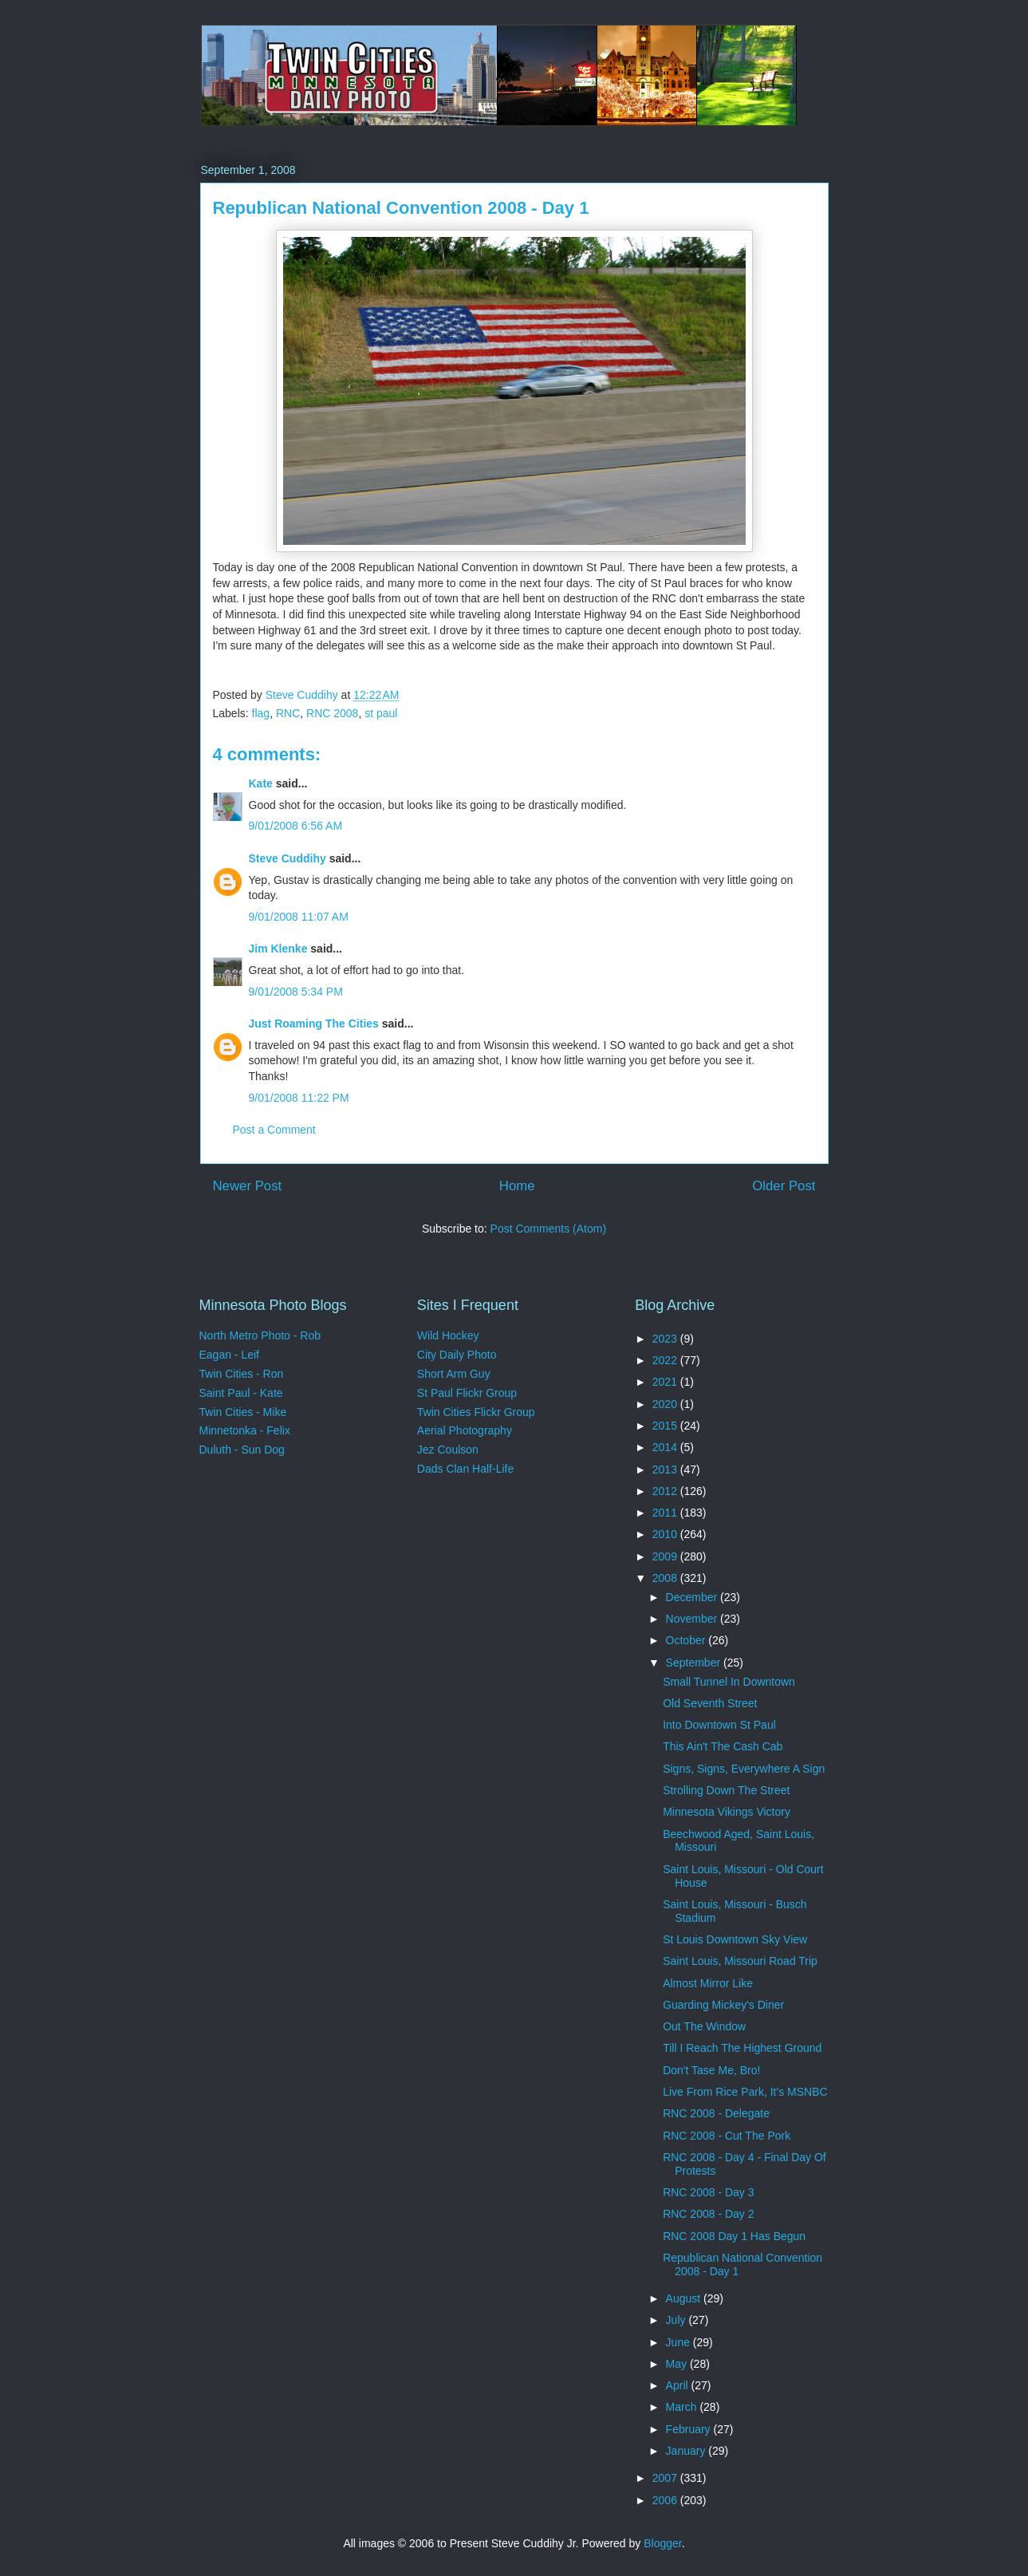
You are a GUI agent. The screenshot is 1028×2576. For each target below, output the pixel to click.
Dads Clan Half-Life (465, 1468)
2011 (666, 1512)
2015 (666, 1425)
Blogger (662, 2543)
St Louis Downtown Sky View (735, 1939)
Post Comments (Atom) (548, 1228)
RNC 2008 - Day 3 (708, 2192)
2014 (666, 1447)
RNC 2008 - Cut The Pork (726, 2135)
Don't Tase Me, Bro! (711, 2070)
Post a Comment (274, 1129)
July (677, 2320)
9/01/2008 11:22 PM (299, 1097)
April (678, 2385)
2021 (666, 1381)
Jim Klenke (278, 948)
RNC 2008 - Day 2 (708, 2213)
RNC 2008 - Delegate (716, 2113)
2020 (666, 1404)
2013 (666, 1469)
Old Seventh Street (710, 1703)
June (679, 2342)
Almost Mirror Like (708, 1983)
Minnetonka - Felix (244, 1430)
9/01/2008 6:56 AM (296, 825)
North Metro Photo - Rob (260, 1335)
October (687, 1640)
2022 (666, 1360)
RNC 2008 (332, 713)
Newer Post (247, 1185)
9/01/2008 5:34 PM (296, 991)
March (683, 2406)
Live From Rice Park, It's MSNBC (745, 2091)
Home (517, 1185)
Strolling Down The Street (726, 1790)
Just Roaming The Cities (314, 1023)
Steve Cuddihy (287, 858)
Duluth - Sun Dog (242, 1449)
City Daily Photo (457, 1354)
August (684, 2298)
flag (261, 713)
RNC (288, 713)
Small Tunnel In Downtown (729, 1681)
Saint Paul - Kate (241, 1393)
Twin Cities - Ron (241, 1373)
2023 (666, 1338)
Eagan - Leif (229, 1354)
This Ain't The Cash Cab (722, 1746)
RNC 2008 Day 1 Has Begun (734, 2236)
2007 (666, 2477)
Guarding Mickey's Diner (723, 2004)
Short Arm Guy (453, 1373)
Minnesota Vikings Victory (726, 1811)
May (678, 2363)
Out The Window (704, 2026)
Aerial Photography (464, 1430)
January (687, 2450)
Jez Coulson (448, 1449)
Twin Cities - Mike (243, 1412)
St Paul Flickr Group (467, 1393)
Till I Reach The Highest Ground (742, 2047)
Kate (261, 783)
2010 (666, 1534)
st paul (380, 713)
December (693, 1597)
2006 (666, 2500)
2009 (666, 1556)
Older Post (783, 1185)
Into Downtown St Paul (719, 1724)
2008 (666, 1578)
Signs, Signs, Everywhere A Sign (744, 1768)
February (690, 2429)
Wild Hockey (448, 1335)
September (694, 1662)
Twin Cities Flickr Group (476, 1412)
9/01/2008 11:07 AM (299, 916)
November (693, 1618)
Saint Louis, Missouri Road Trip (740, 1961)
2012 (666, 1491)
